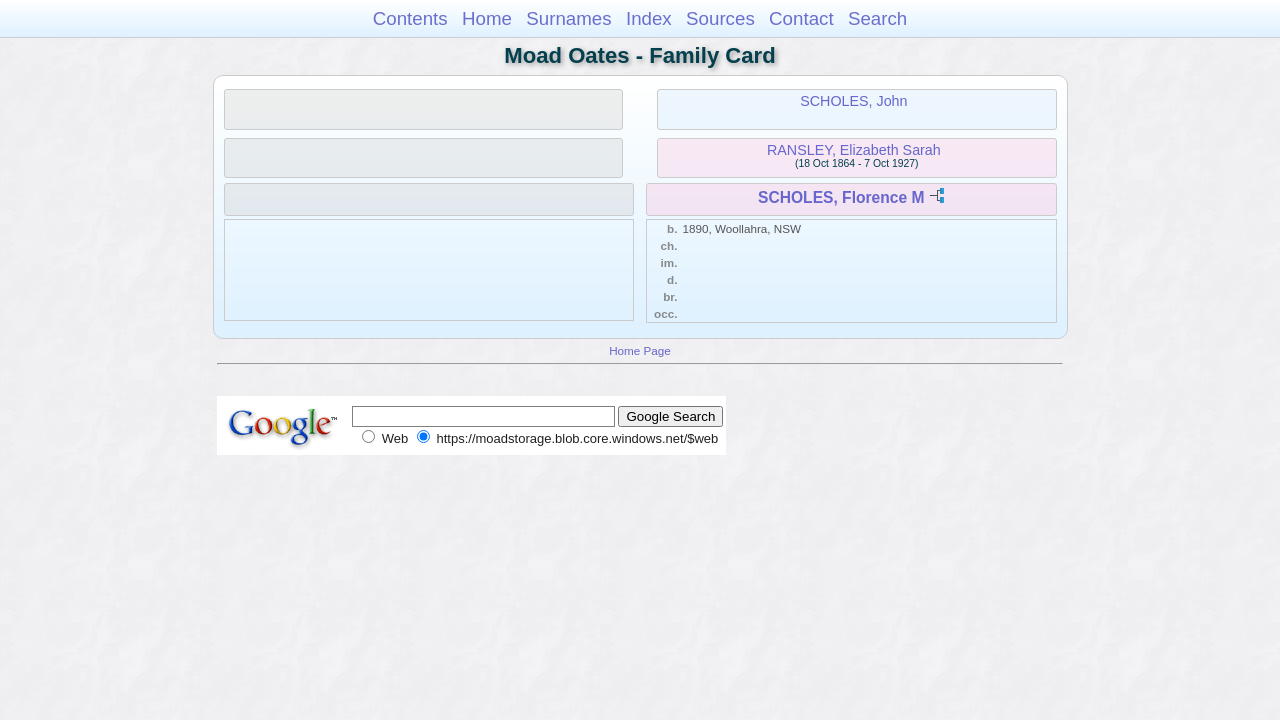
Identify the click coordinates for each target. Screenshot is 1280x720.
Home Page (640, 350)
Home (487, 18)
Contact (801, 18)
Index (649, 18)
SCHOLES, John (853, 101)
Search (877, 18)
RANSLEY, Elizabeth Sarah (854, 150)
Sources (720, 18)
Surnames (568, 18)
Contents (410, 18)
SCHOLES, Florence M (841, 197)
